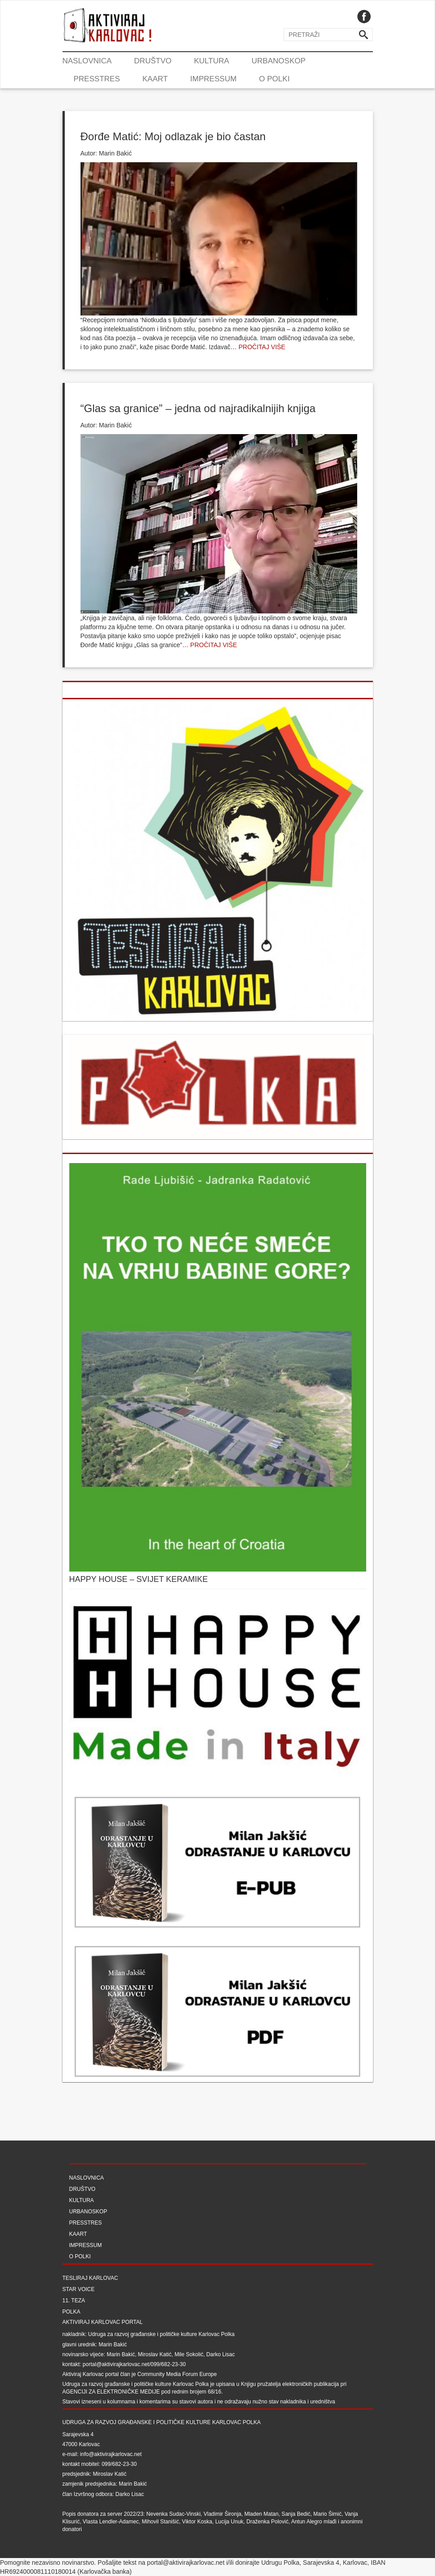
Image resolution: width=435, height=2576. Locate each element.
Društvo (152, 61)
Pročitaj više (261, 347)
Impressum (213, 79)
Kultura (211, 61)
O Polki (274, 79)
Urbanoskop (278, 61)
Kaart (154, 79)
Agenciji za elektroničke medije (111, 2392)
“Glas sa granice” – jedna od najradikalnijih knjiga (198, 408)
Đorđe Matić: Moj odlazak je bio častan (173, 136)
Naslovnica (87, 61)
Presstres (97, 79)
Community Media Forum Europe (177, 2374)
